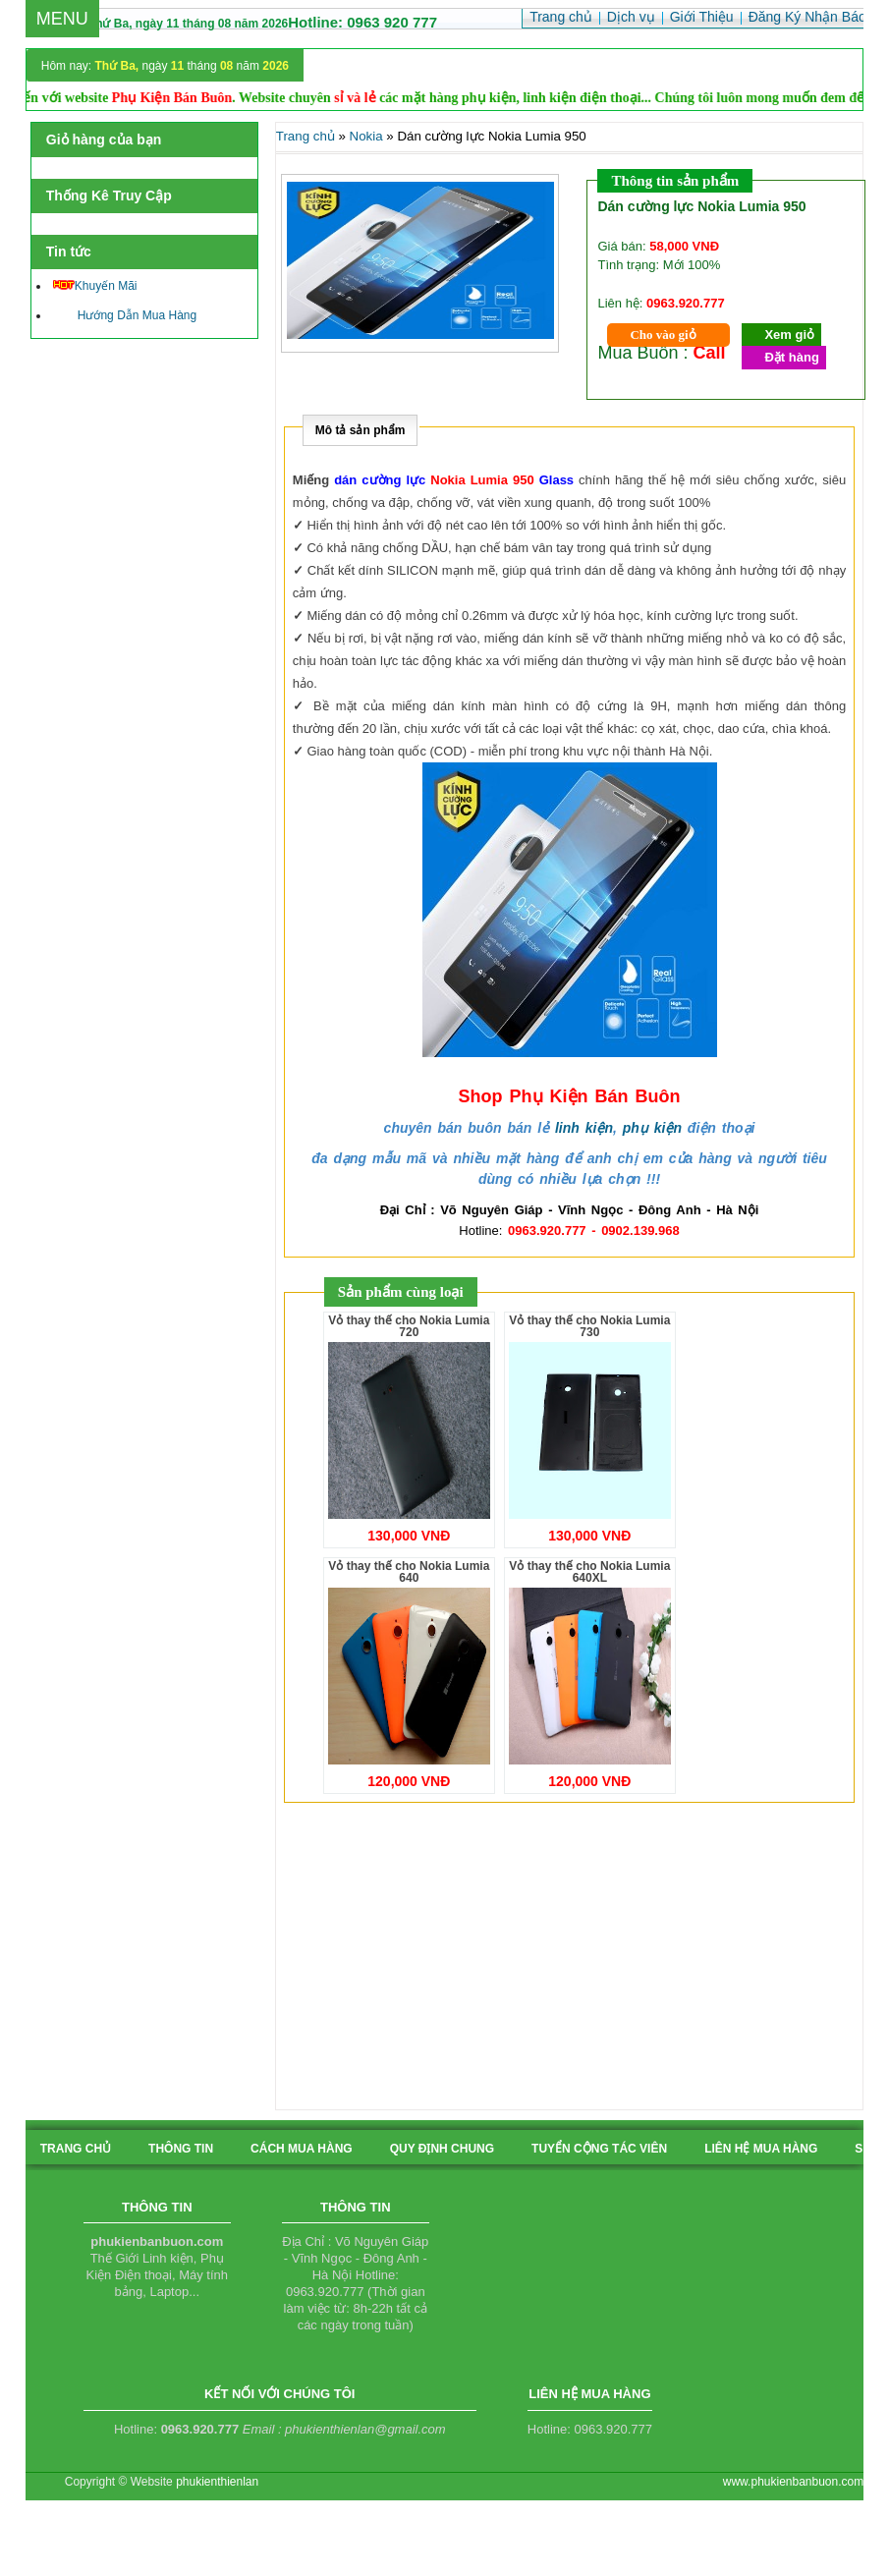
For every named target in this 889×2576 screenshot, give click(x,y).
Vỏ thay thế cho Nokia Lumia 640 (408, 1572)
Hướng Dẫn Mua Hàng (124, 315)
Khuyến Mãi (95, 286)
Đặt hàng (791, 357)
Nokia (366, 136)
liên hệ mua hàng (760, 2149)
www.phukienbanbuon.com (793, 2482)
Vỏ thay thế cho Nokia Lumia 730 (589, 1326)
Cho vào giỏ (662, 334)
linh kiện (584, 1128)
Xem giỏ (789, 334)
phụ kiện (652, 1128)
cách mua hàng (301, 2149)
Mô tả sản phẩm (360, 430)
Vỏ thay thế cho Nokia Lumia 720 (408, 1326)
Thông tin (180, 2149)
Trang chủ (305, 136)
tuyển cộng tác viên (599, 2149)
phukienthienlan (217, 2482)
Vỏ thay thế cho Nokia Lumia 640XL (589, 1572)
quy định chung (442, 2149)
